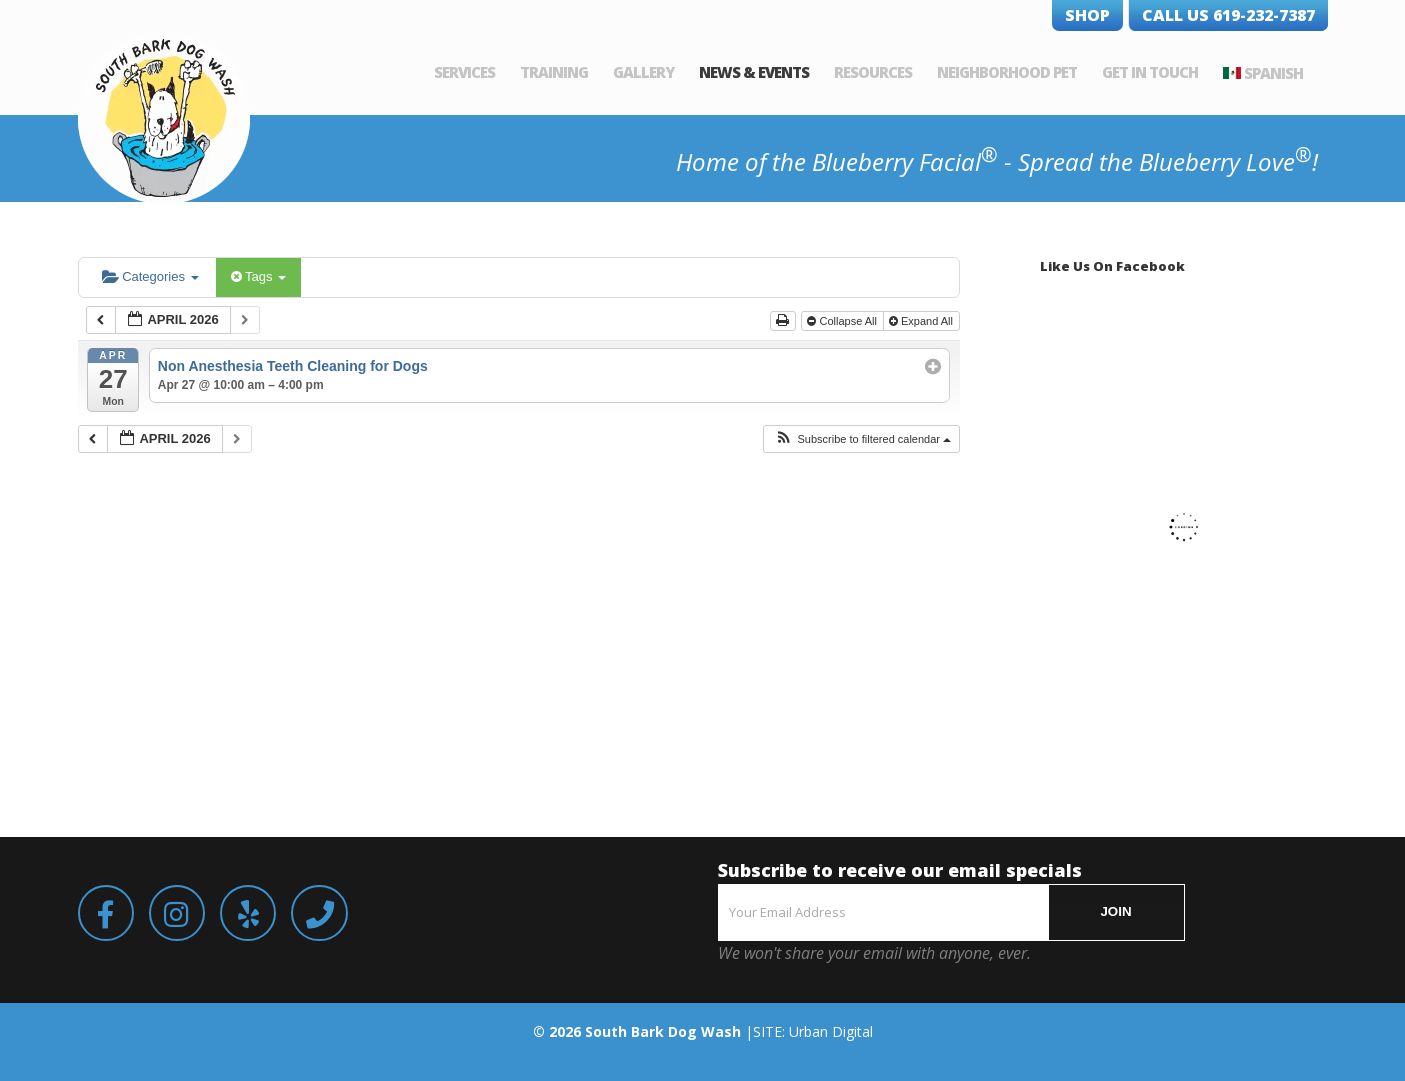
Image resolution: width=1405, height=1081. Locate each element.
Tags (258, 276)
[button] (862, 439)
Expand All (922, 321)
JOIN (1115, 911)
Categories (150, 276)
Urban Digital (831, 1031)
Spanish (1273, 73)
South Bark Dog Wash (663, 1031)
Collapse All (843, 321)
